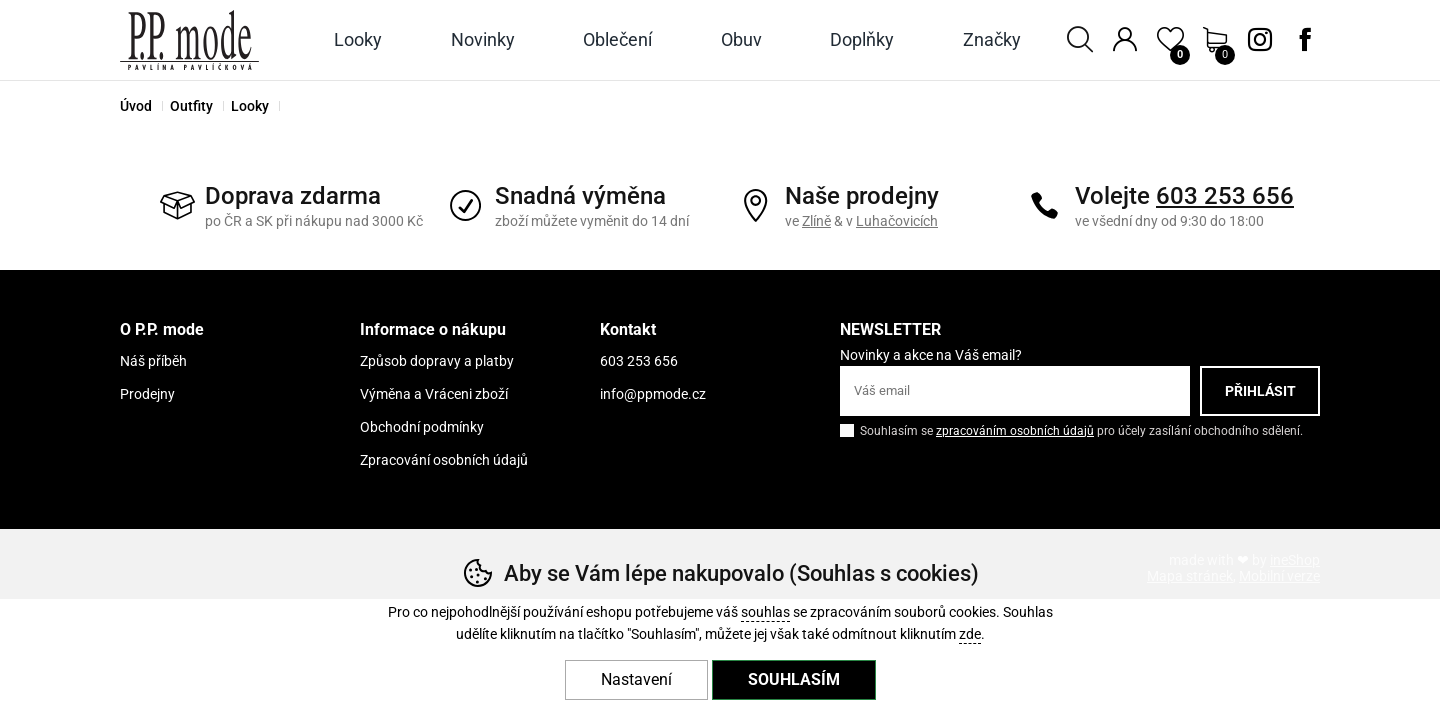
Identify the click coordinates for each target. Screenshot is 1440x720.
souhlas (765, 612)
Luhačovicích (897, 221)
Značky (992, 39)
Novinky (483, 39)
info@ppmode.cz (653, 394)
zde (970, 634)
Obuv (741, 39)
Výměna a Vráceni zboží (434, 394)
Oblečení (617, 39)
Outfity (191, 106)
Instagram (1260, 40)
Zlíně (816, 221)
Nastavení (636, 679)
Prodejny (147, 394)
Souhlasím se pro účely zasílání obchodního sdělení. (1071, 429)
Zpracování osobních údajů (444, 460)
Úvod (136, 106)
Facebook (1305, 40)
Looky (250, 106)
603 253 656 (1225, 196)
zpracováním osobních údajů (1015, 431)
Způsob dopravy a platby (437, 361)
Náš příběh (153, 361)
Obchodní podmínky (422, 427)
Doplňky (862, 39)
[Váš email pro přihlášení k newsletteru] (1015, 391)
